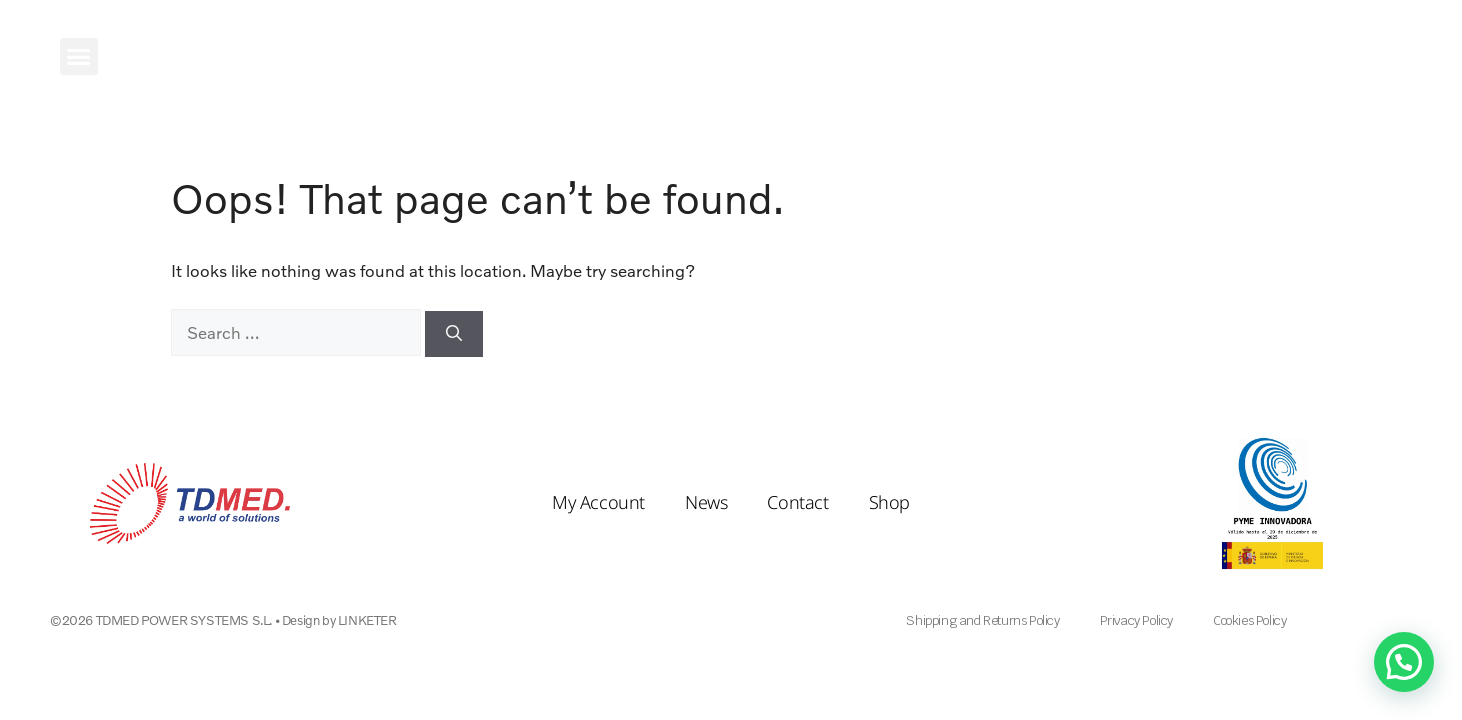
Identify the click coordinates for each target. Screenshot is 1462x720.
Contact (797, 502)
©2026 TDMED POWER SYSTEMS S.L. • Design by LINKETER (223, 620)
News (706, 502)
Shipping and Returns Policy (982, 620)
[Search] (454, 334)
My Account (598, 502)
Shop (889, 502)
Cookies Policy (1249, 620)
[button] (79, 57)
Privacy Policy (1136, 620)
